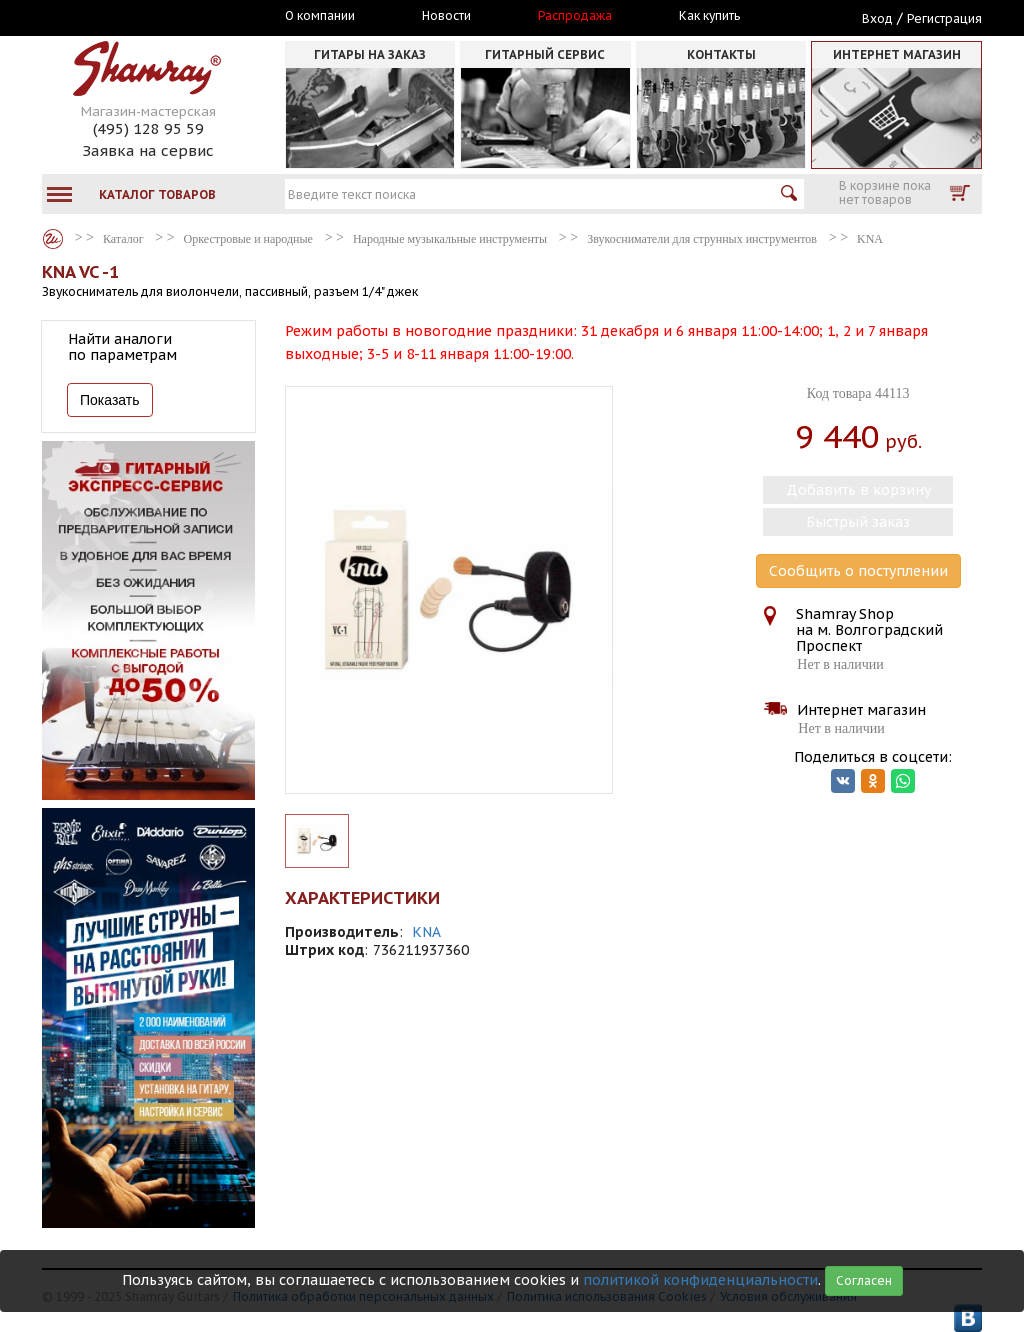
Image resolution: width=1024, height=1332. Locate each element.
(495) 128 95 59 (148, 128)
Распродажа (575, 16)
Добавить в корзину (858, 490)
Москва (134, 17)
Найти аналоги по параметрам (122, 347)
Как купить (709, 16)
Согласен (864, 1280)
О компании (320, 16)
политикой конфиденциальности (700, 1280)
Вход (877, 18)
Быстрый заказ (858, 522)
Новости (446, 16)
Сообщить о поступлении (858, 571)
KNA (426, 932)
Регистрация (944, 18)
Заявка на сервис (148, 150)
